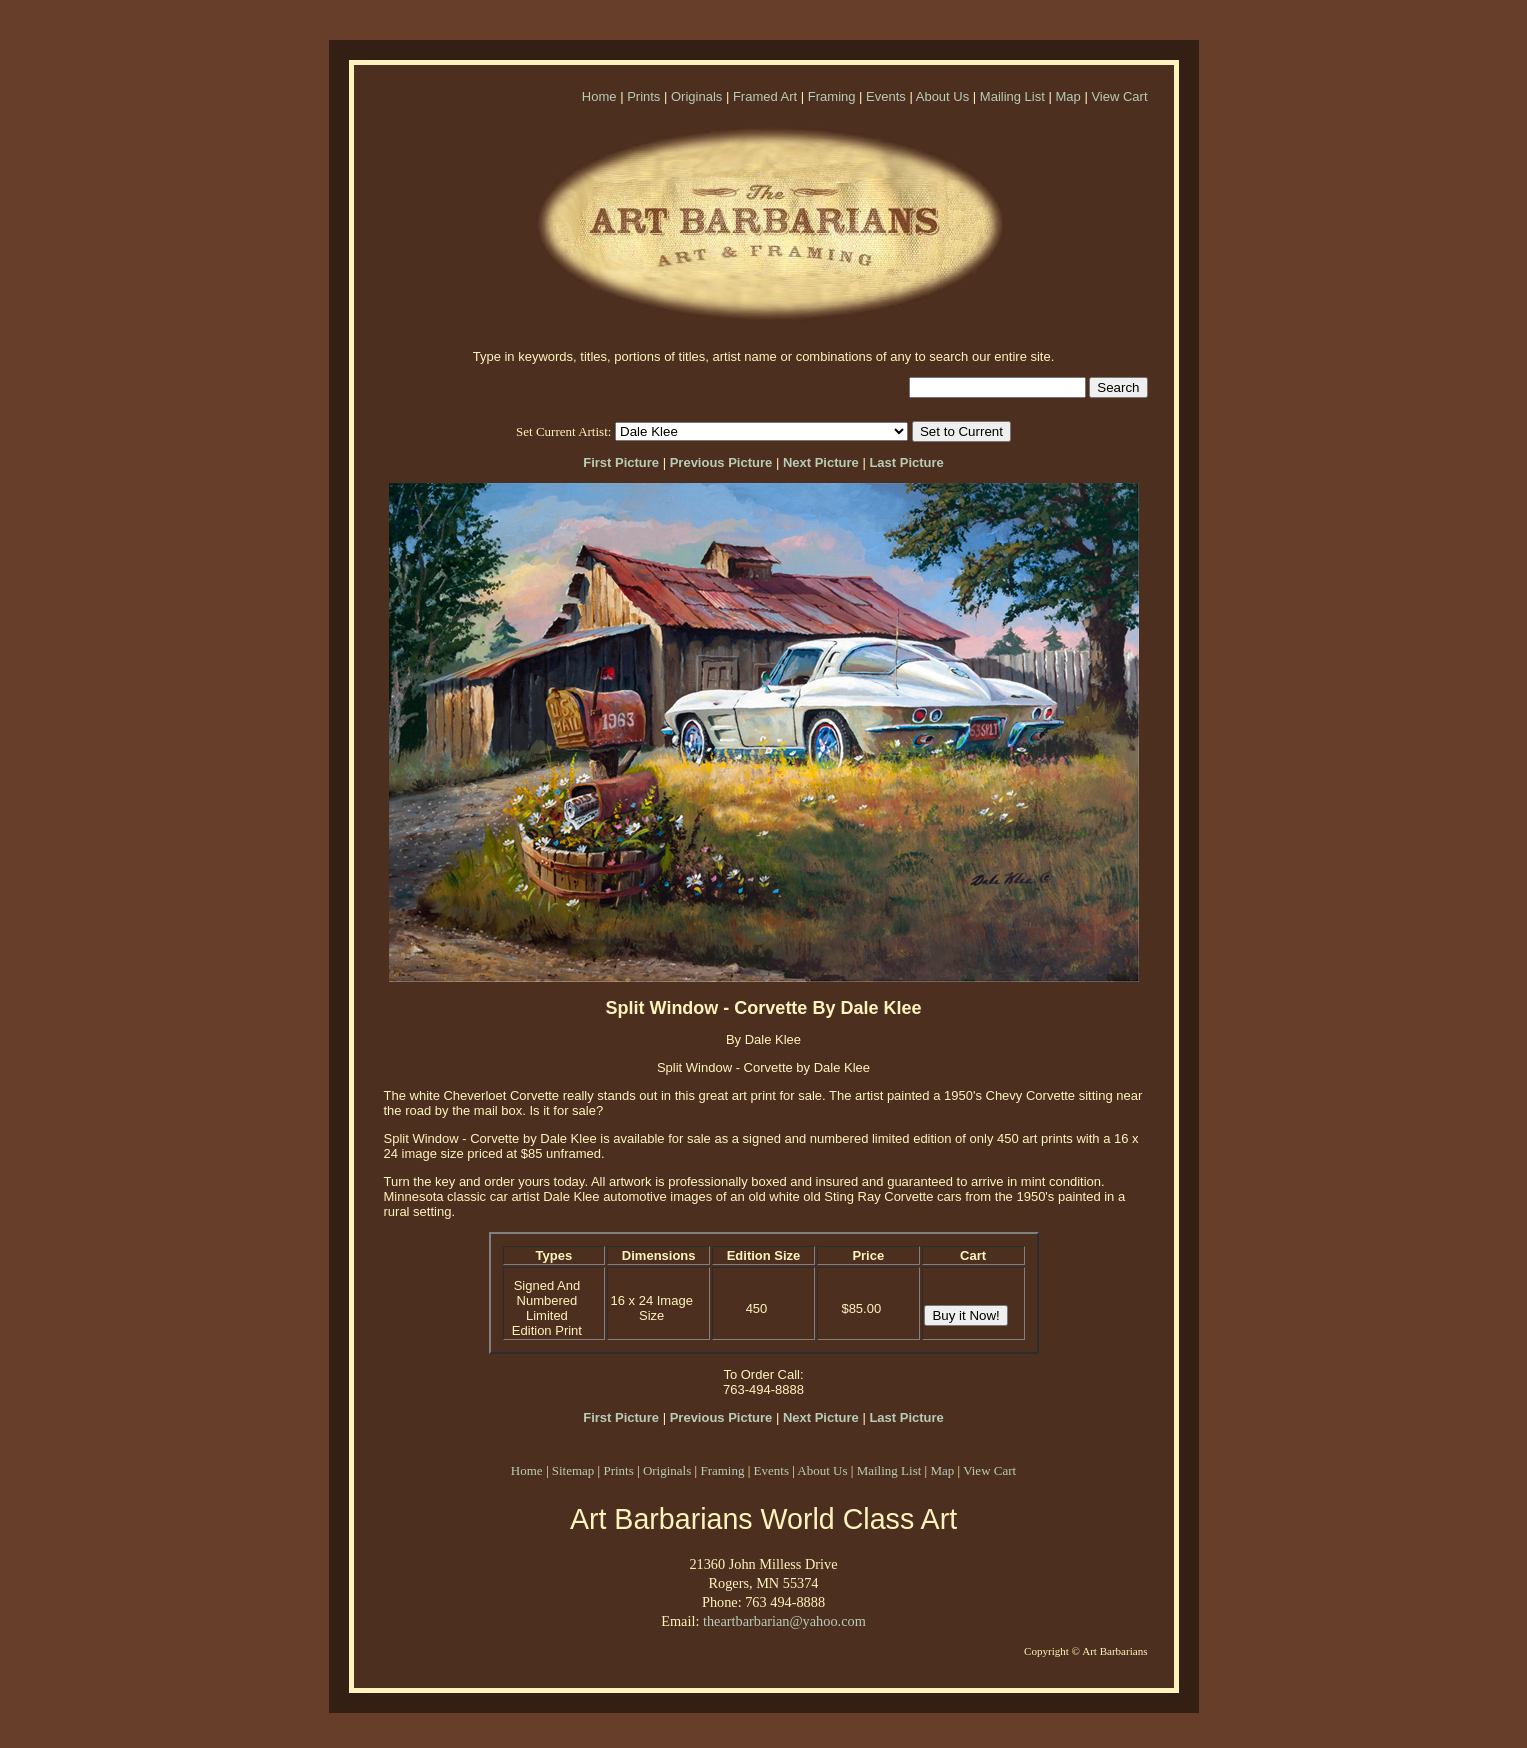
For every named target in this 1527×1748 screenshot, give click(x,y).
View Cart (1119, 96)
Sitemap (573, 1470)
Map (1067, 96)
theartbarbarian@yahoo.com (784, 1621)
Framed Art (765, 96)
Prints (643, 96)
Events (886, 96)
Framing (832, 96)
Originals (696, 96)
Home (599, 96)
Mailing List (1012, 96)
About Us (942, 96)
